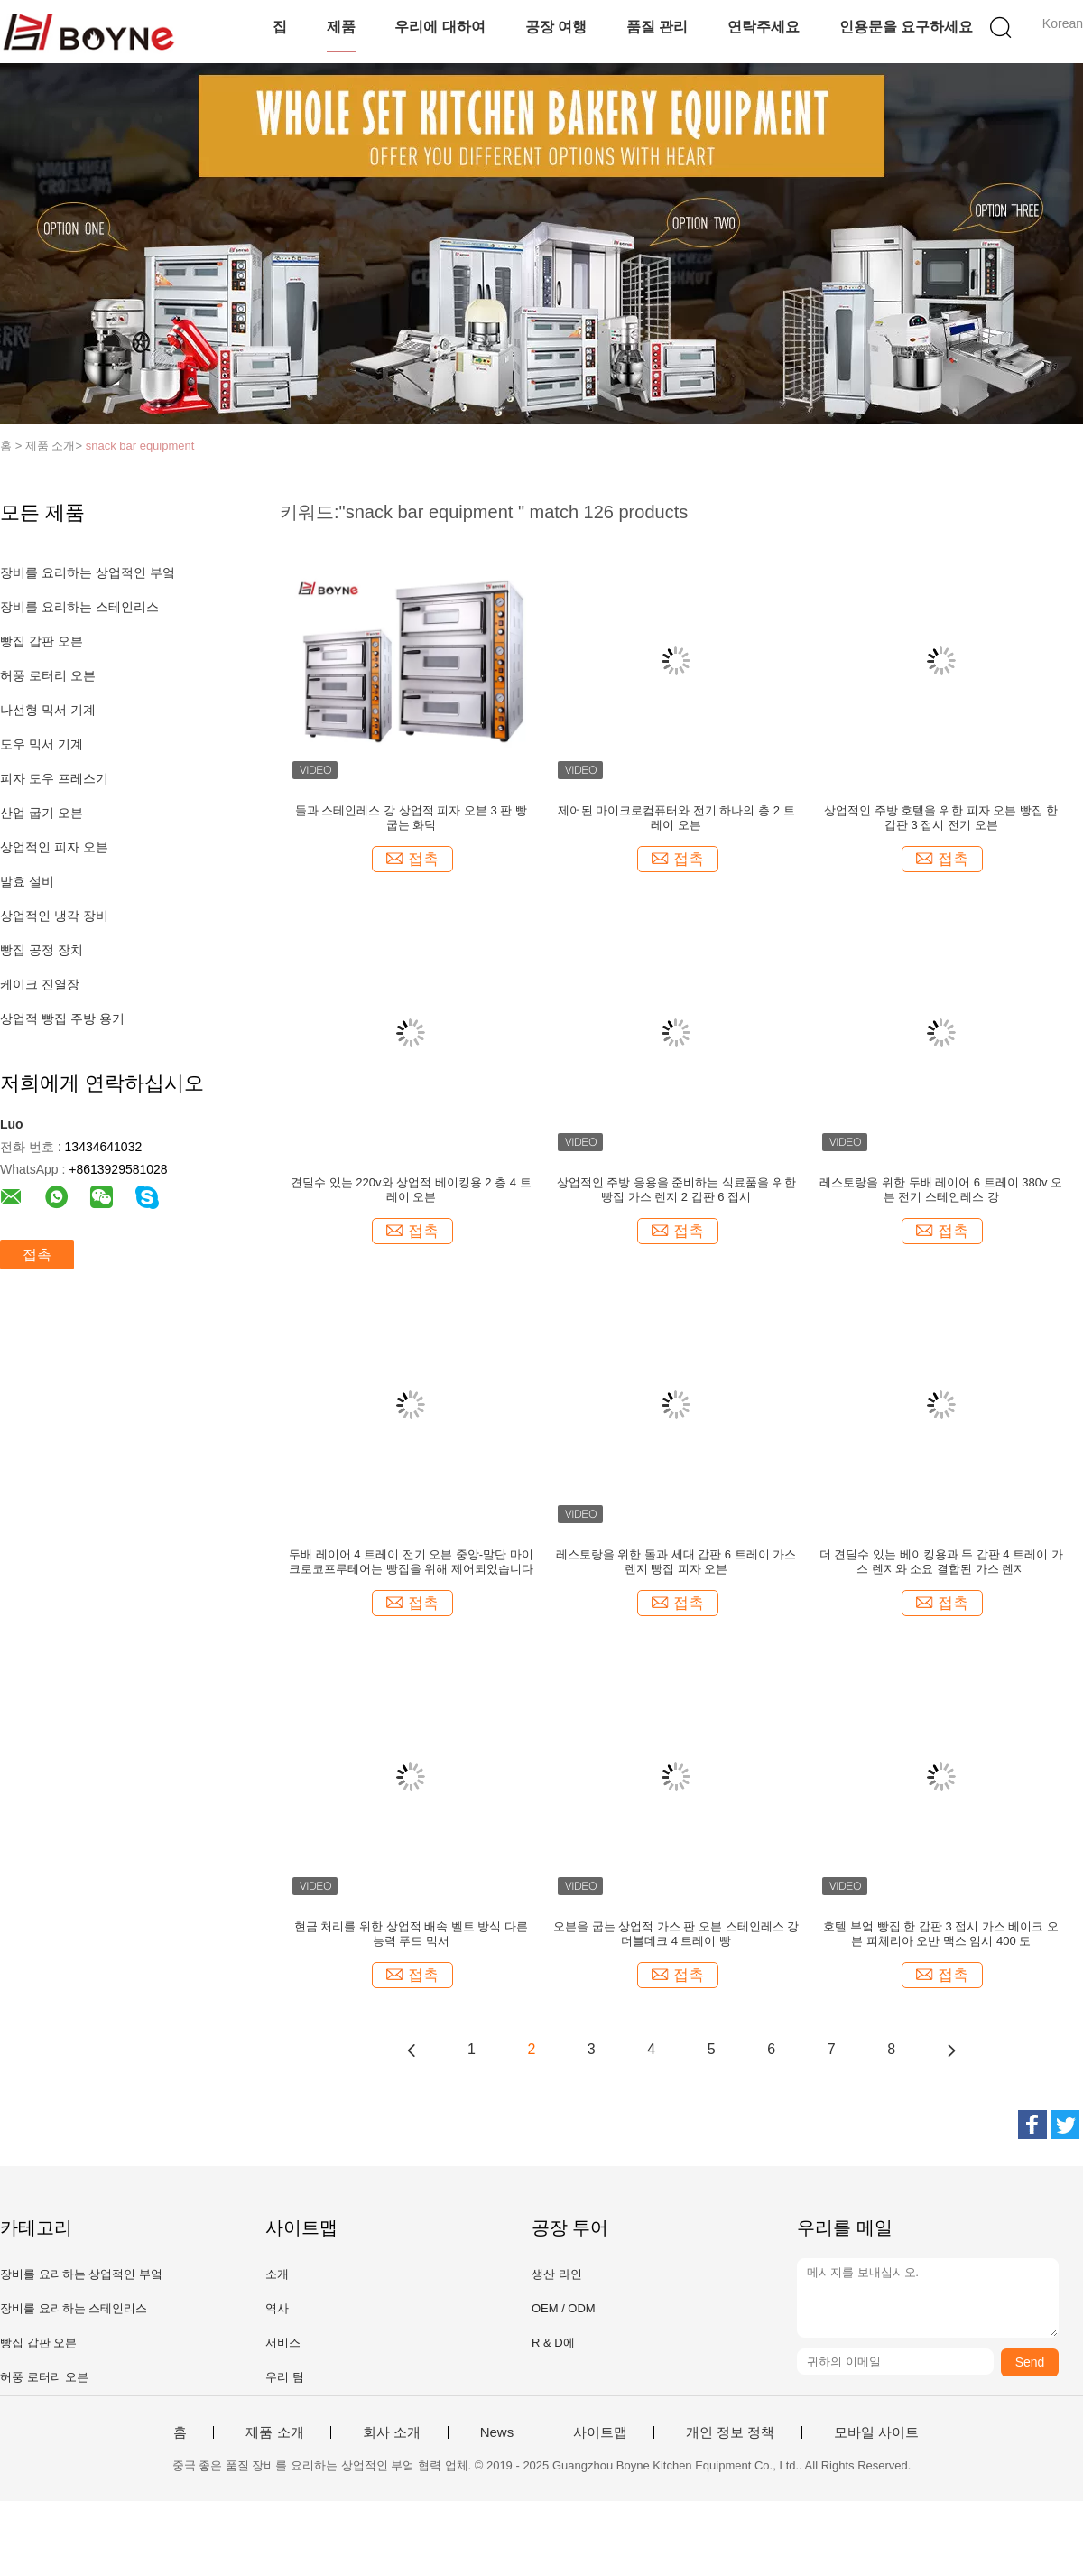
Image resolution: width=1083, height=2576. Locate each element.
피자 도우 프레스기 (54, 778)
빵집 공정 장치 (41, 950)
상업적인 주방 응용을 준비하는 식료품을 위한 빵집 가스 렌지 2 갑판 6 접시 (676, 1190)
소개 (277, 2274)
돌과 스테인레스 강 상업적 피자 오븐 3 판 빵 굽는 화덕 (411, 818)
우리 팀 (284, 2377)
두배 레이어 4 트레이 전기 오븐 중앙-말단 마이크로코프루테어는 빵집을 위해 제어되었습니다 (411, 1562)
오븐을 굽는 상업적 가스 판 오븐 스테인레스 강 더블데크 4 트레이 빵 (676, 1934)
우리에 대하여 (439, 26)
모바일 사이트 (876, 2432)
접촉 (37, 1254)
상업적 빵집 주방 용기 (62, 1018)
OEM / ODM (564, 2308)
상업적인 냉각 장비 (54, 915)
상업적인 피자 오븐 (54, 847)
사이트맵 (600, 2432)
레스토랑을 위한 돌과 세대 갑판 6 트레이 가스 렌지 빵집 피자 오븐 (676, 1562)
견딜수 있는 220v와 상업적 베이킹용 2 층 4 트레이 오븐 (411, 1190)
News (497, 2432)
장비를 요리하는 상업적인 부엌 (87, 572)
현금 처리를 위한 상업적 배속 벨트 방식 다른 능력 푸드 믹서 (411, 1934)
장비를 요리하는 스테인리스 (79, 607)
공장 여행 (556, 26)
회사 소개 (392, 2432)
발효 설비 (27, 881)
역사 (277, 2308)
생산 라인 (557, 2274)
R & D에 (553, 2342)
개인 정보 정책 (730, 2432)
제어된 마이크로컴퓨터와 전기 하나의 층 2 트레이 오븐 (676, 818)
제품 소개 (274, 2432)
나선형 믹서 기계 (48, 709)
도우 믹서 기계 (41, 744)
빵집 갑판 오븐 (41, 641)
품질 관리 (657, 26)
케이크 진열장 (39, 984)
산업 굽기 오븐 (41, 812)
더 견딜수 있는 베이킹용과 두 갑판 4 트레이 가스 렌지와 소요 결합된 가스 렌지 (941, 1562)
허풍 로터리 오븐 (48, 675)
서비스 (283, 2342)
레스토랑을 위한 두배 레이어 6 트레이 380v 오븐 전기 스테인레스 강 (940, 1190)
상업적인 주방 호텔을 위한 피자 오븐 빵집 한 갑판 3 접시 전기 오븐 (941, 818)
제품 (341, 26)
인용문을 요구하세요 (906, 26)
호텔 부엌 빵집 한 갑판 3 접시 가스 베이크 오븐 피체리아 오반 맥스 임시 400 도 (941, 1934)
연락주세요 (763, 26)
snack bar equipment (140, 445)
